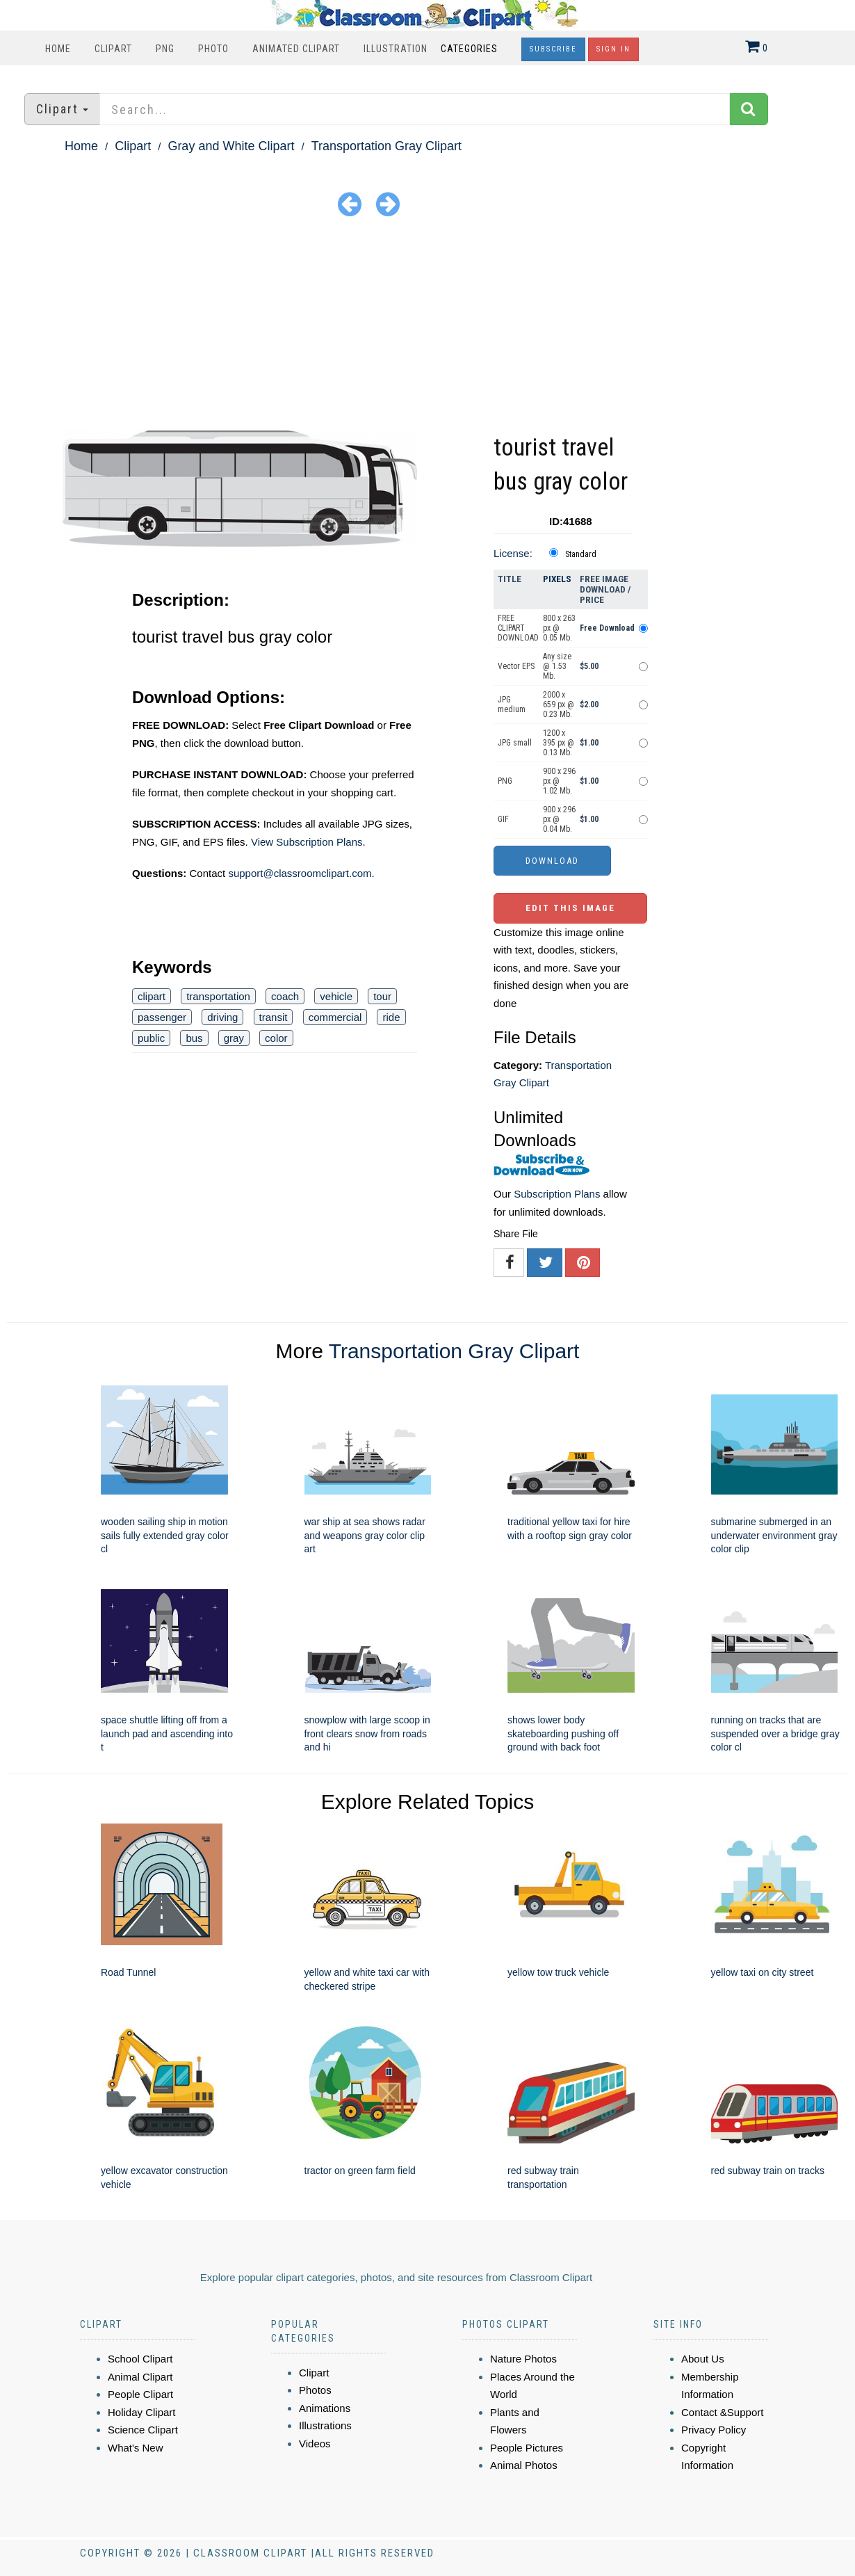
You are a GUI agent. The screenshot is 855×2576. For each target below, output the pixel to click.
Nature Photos (523, 2359)
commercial (335, 1017)
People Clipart (140, 2394)
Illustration (395, 48)
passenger (162, 1017)
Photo (213, 48)
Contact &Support (722, 2412)
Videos (315, 2443)
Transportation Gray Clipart (386, 146)
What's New (135, 2448)
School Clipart (140, 2359)
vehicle (336, 996)
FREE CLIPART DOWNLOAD (518, 628)
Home (58, 48)
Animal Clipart (140, 2377)
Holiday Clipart (142, 2412)
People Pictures (526, 2448)
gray (234, 1038)
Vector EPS (516, 666)
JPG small (515, 743)
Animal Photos (523, 2465)
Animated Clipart (296, 48)
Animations (324, 2408)
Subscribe (553, 49)
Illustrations (325, 2425)
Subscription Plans (557, 1194)
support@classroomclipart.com (299, 873)
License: (513, 553)
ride (391, 1017)
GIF (503, 819)
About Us (702, 2359)
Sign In (613, 49)
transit (273, 1017)
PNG (165, 48)
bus (194, 1038)
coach (285, 996)
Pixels (557, 579)
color (276, 1038)
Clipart (113, 48)
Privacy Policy (713, 2430)
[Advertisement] (427, 326)
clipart (151, 996)
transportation (218, 996)
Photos (315, 2390)
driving (222, 1017)
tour (382, 996)
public (151, 1038)
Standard (580, 554)
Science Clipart (143, 2430)
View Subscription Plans (307, 842)
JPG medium (512, 704)
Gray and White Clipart (231, 146)
